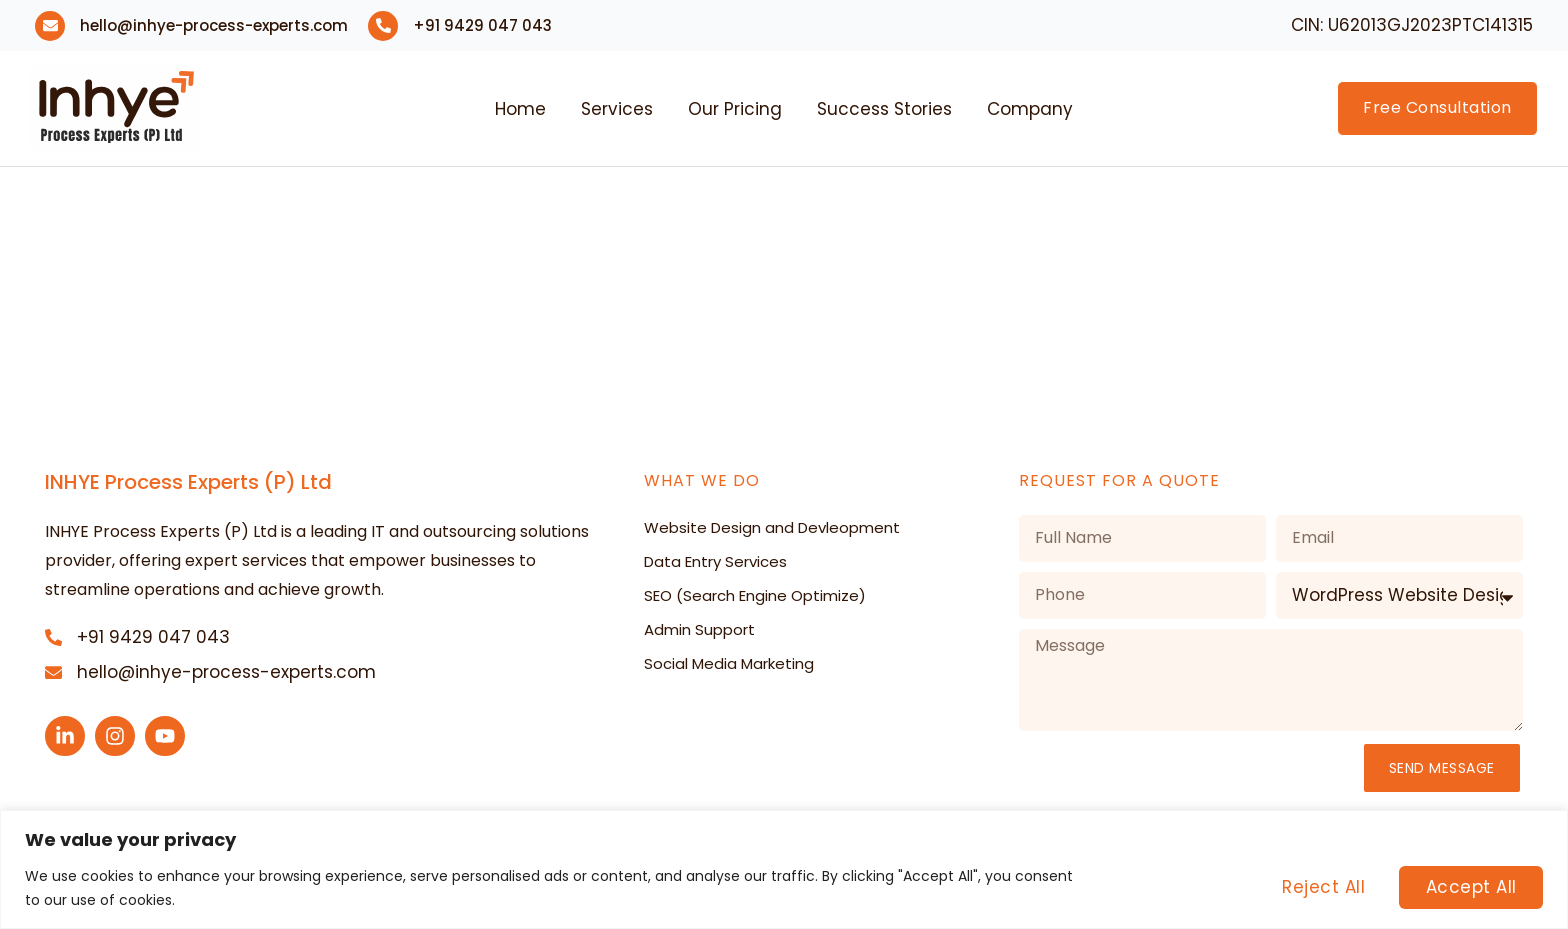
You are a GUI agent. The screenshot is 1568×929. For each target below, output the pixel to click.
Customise (1170, 887)
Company (1030, 109)
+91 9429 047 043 (482, 25)
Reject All (1321, 887)
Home (520, 109)
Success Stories (884, 109)
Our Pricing (735, 109)
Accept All (1470, 887)
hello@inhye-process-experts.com (214, 25)
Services (617, 109)
